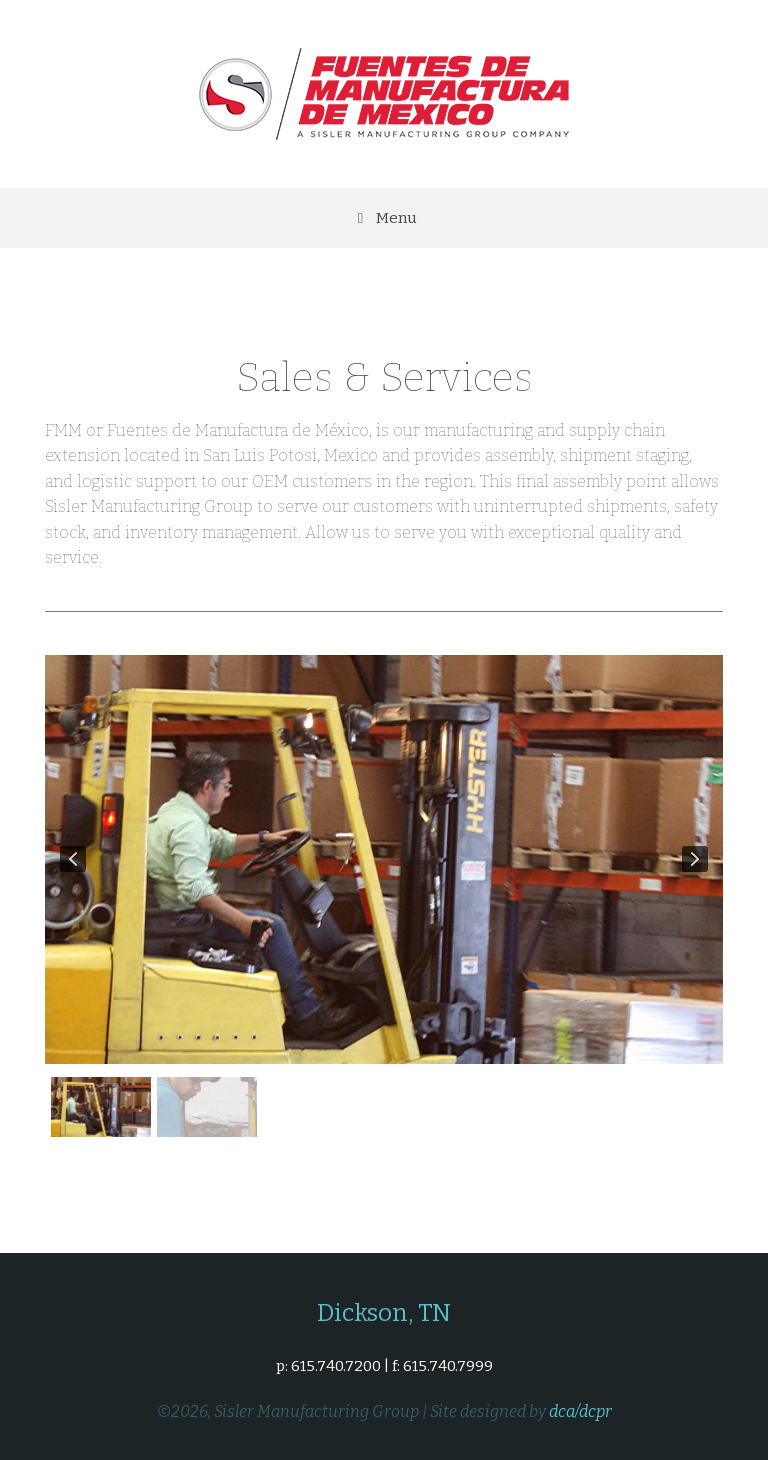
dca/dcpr (580, 1411)
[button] (73, 859)
